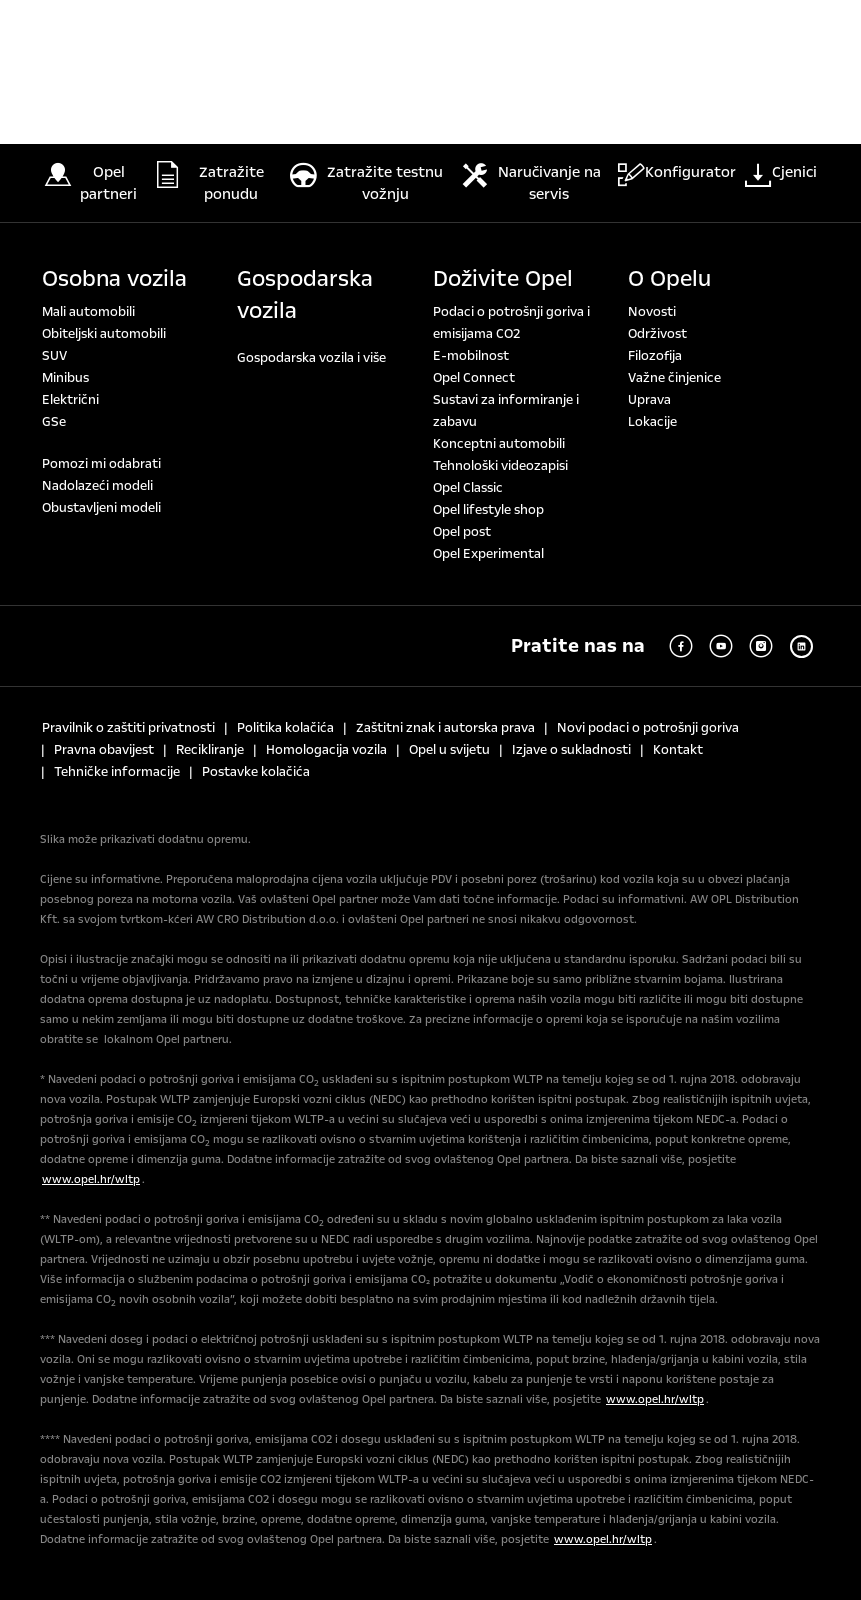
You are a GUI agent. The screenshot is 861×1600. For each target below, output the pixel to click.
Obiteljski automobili (104, 334)
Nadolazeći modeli (97, 486)
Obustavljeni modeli (101, 508)
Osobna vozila (114, 279)
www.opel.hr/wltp (91, 1179)
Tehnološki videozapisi (500, 466)
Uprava (649, 400)
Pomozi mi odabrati (101, 464)
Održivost (657, 334)
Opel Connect (474, 378)
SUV (54, 356)
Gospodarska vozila (305, 295)
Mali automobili (88, 312)
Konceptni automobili (499, 444)
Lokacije (652, 422)
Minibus (65, 378)
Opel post (462, 532)
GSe (54, 422)
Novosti (652, 312)
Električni (70, 400)
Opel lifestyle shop (488, 510)
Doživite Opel (503, 279)
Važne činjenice (674, 378)
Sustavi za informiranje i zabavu (506, 411)
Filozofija (655, 356)
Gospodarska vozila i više (311, 358)
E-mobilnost (471, 356)
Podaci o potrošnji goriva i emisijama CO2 (511, 323)
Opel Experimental (488, 554)
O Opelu (669, 279)
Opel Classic (468, 488)
